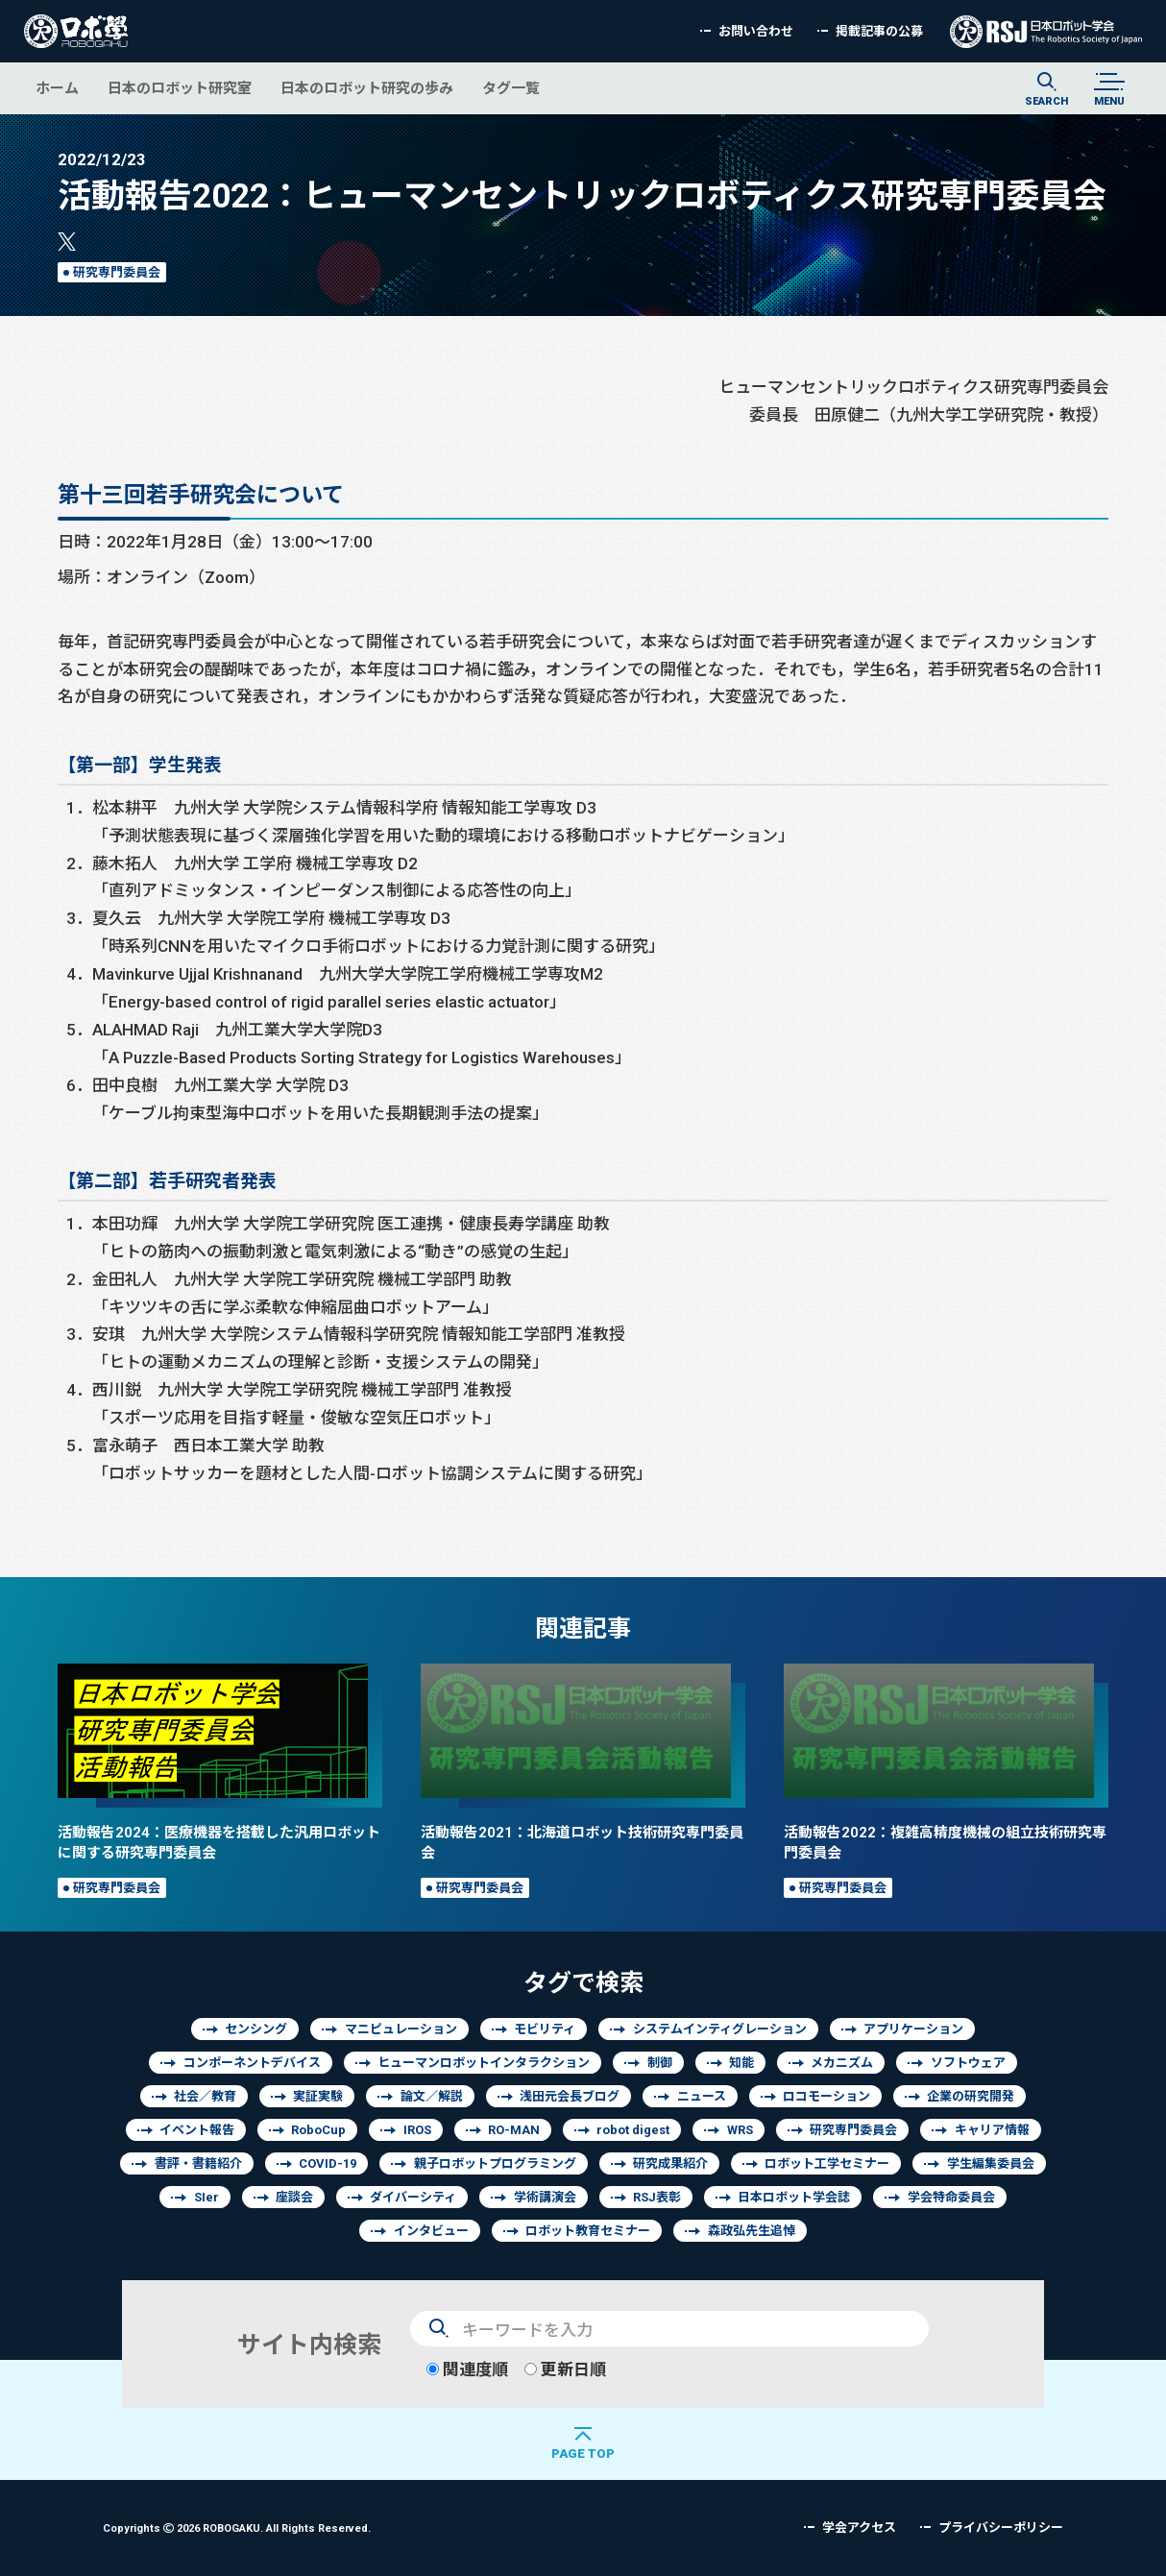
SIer (206, 2197)
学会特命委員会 (951, 2197)
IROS (417, 2130)
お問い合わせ (755, 31)
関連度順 (467, 2369)
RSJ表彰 (657, 2197)
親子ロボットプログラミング (495, 2163)
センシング (256, 2029)
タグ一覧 (511, 88)
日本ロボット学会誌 (794, 2197)
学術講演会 (545, 2197)
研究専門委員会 (116, 272)
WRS (740, 2130)
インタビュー (431, 2230)
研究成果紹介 (670, 2163)
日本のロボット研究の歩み (366, 88)
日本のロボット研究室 (180, 88)
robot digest (632, 2130)
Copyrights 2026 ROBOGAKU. (237, 2527)
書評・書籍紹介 (198, 2163)
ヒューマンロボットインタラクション (483, 2062)
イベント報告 (196, 2130)
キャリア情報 (992, 2130)
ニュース (701, 2096)
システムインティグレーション (720, 2029)
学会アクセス (859, 2527)
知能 (741, 2062)
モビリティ (544, 2029)
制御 (659, 2062)
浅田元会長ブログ (569, 2096)
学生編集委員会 (990, 2163)
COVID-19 (327, 2163)
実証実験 (318, 2096)
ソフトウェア (968, 2062)
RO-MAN (514, 2130)
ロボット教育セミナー (587, 2230)
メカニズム (842, 2062)
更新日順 (565, 2369)
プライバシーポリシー (1000, 2527)
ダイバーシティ (413, 2197)
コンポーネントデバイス (252, 2062)
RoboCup (318, 2130)
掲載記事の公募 (879, 31)
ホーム (57, 88)
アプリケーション (913, 2029)
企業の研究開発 (970, 2096)
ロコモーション (826, 2096)
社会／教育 (205, 2096)
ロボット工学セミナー (827, 2163)
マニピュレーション (401, 2029)
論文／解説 (432, 2096)
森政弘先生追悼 (751, 2230)
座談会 (294, 2197)
